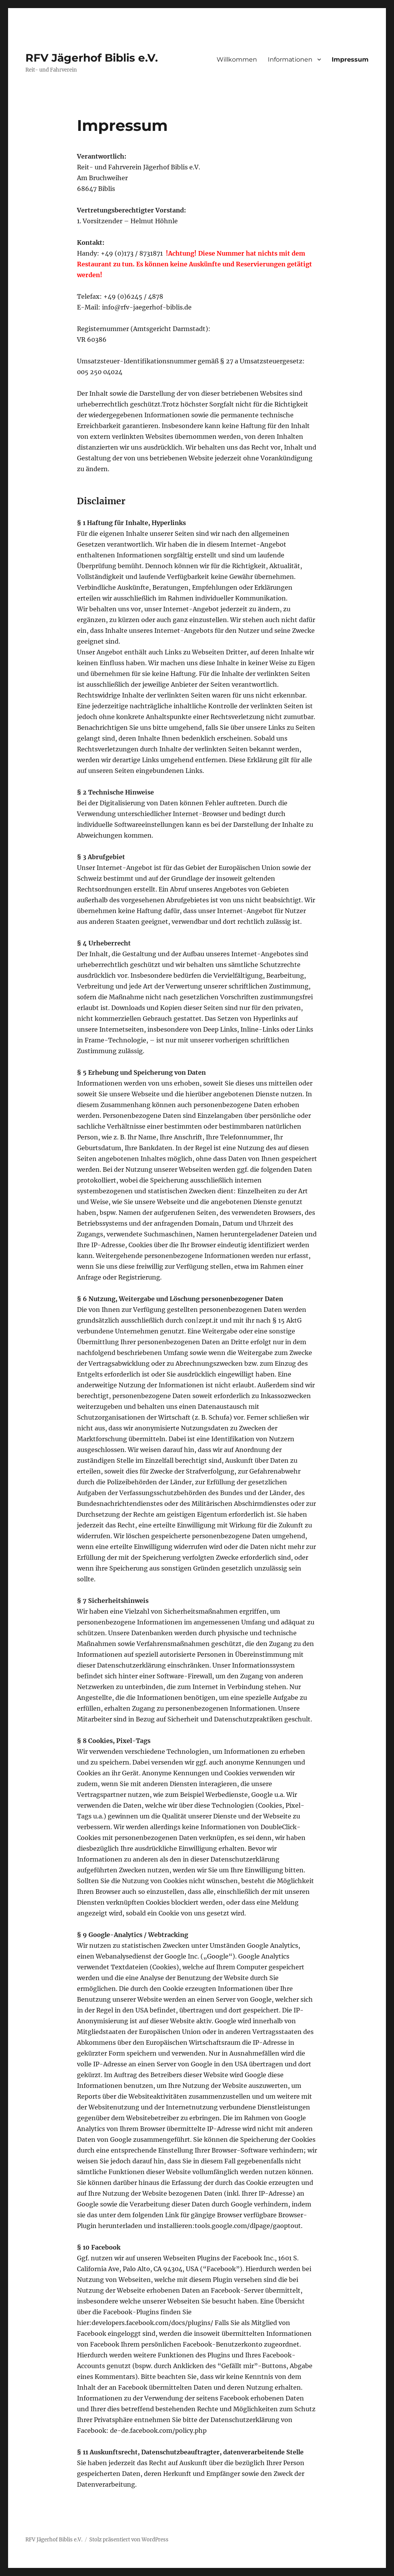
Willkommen (237, 59)
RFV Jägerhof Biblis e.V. (91, 57)
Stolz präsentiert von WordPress (129, 2539)
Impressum (350, 59)
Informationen (290, 59)
